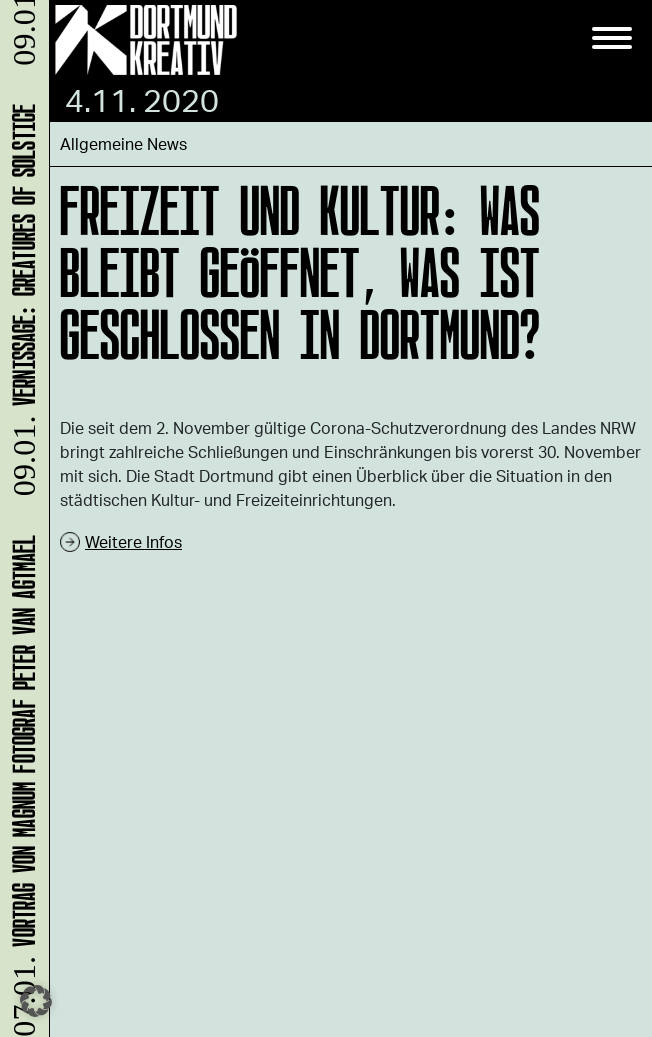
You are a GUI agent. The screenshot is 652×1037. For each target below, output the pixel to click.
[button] (36, 1001)
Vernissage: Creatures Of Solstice (20, 303)
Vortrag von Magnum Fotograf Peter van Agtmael (20, 784)
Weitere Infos (133, 541)
